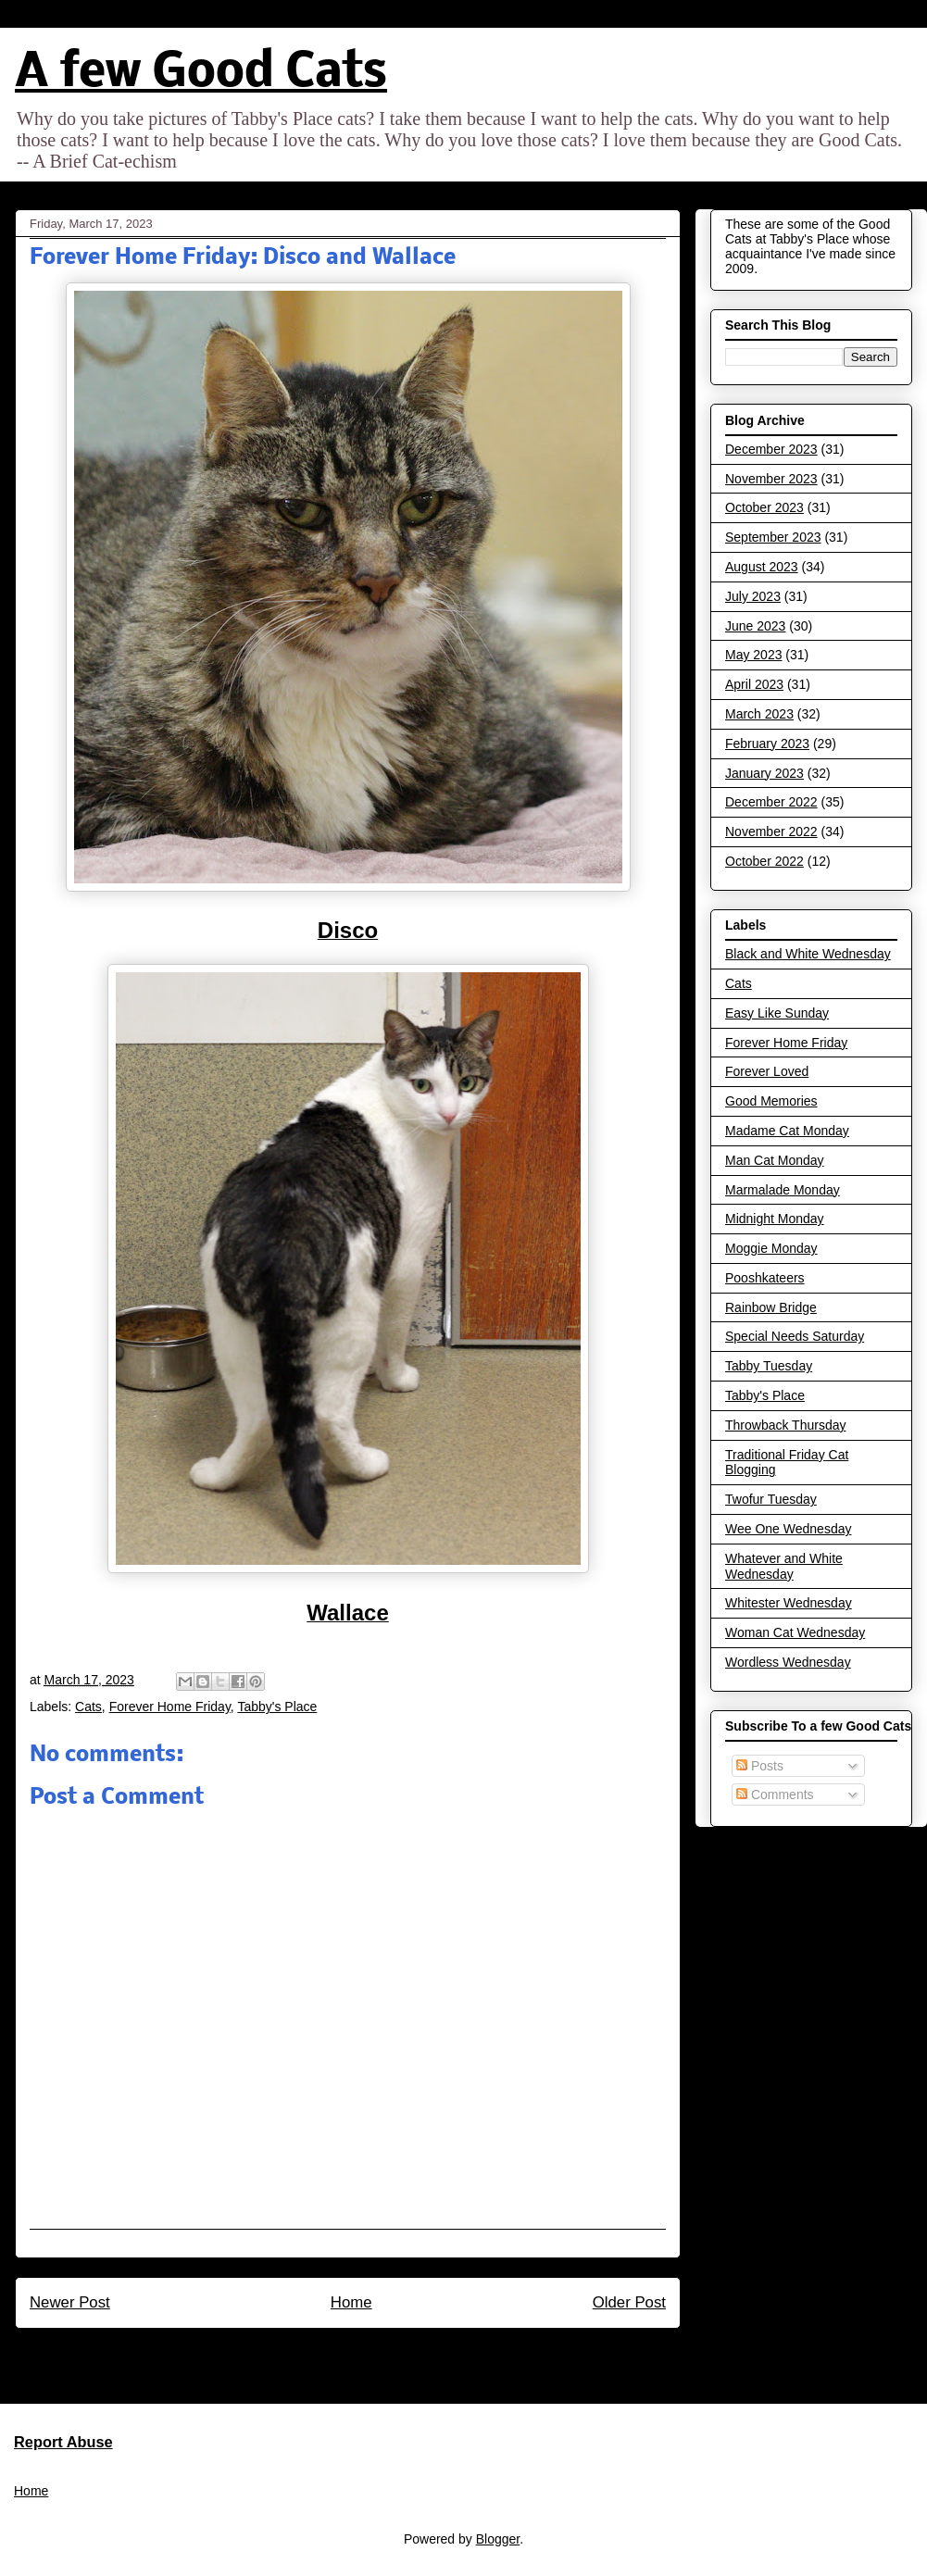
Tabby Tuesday (768, 1365)
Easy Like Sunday (777, 1013)
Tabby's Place (277, 1706)
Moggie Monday (771, 1248)
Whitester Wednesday (788, 1602)
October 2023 (764, 507)
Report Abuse (63, 2441)
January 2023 (764, 773)
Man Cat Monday (774, 1160)
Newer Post (70, 2302)
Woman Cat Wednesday (795, 1632)
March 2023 (759, 714)
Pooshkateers (765, 1277)
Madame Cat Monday (787, 1130)
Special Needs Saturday (794, 1336)
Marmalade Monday (782, 1189)
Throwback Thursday (785, 1425)
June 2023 (755, 626)
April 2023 (754, 684)
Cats (88, 1706)
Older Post (629, 2302)
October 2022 (764, 861)
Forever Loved (766, 1071)
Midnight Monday (774, 1218)
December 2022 (771, 801)
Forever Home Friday (170, 1706)
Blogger (498, 2539)
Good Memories (771, 1101)
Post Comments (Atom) (387, 2352)
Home (351, 2302)
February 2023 (767, 743)
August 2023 (761, 566)
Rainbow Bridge (771, 1307)
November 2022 (771, 831)
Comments (775, 1794)
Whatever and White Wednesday (784, 1566)
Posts (759, 1765)
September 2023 (773, 537)
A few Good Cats (201, 73)
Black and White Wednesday (808, 953)
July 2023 (753, 596)
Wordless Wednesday (788, 1662)
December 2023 (771, 449)
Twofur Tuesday (771, 1499)
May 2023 (753, 654)
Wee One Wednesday (788, 1528)
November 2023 (771, 478)
